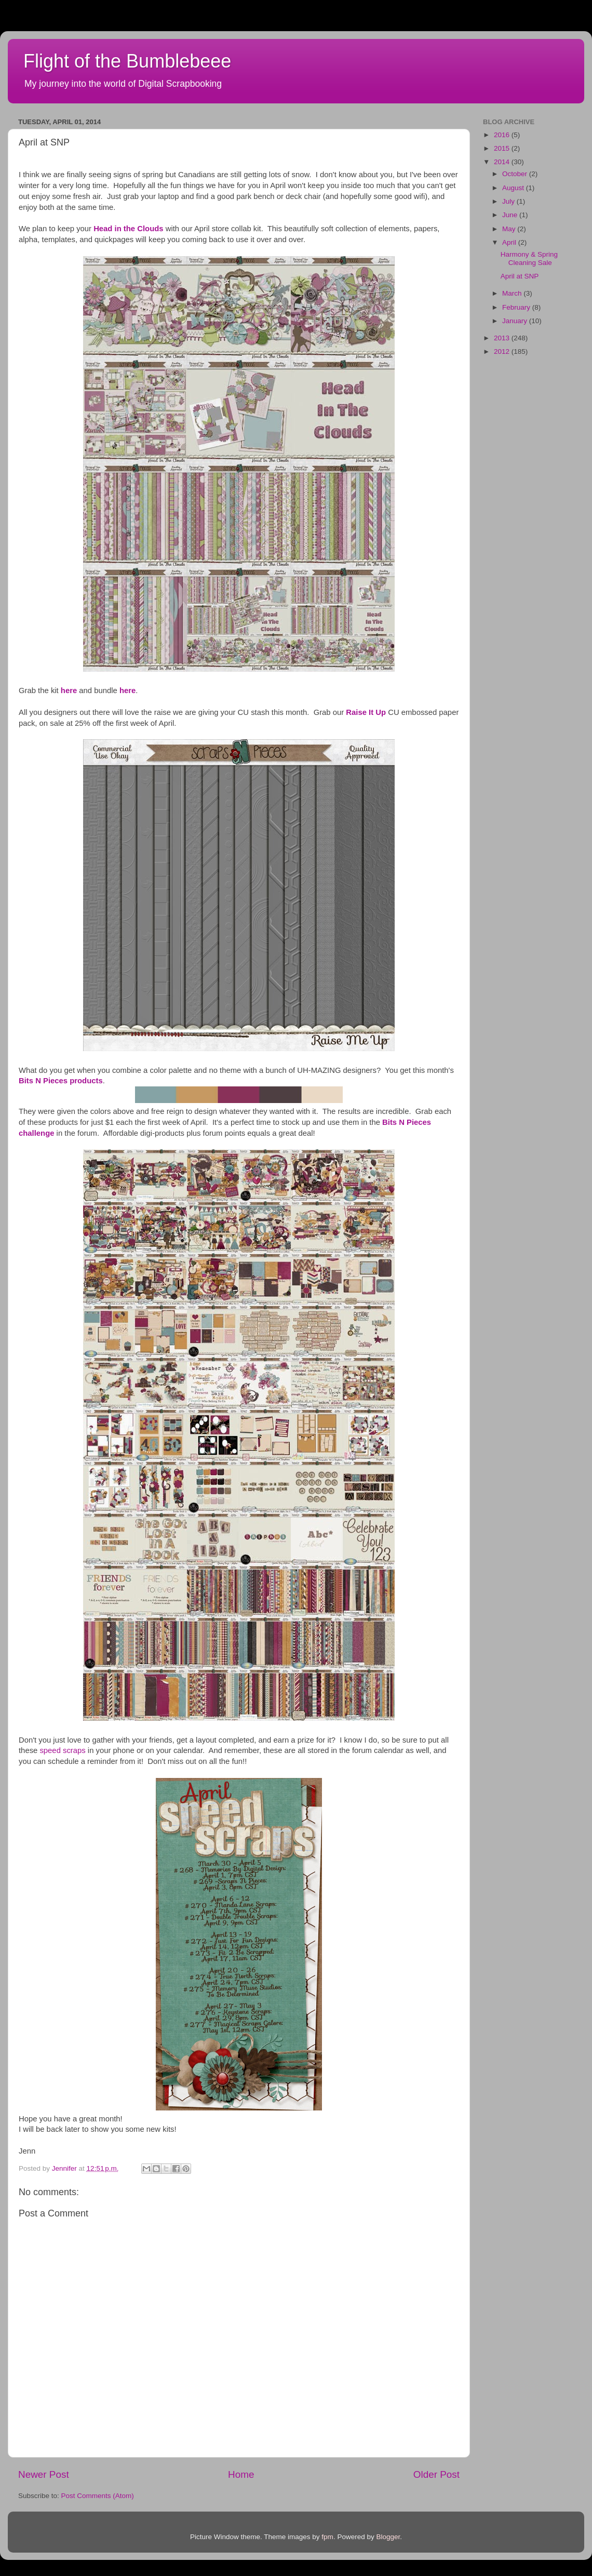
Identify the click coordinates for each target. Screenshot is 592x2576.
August (514, 188)
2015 (503, 148)
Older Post (436, 2474)
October (515, 174)
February (517, 307)
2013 (503, 338)
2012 (503, 351)
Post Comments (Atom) (97, 2496)
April (510, 242)
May (509, 229)
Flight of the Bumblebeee (127, 61)
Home (241, 2474)
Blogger (388, 2537)
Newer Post (43, 2474)
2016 (503, 135)
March (512, 293)
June (510, 215)
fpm (327, 2537)
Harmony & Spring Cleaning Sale (529, 258)
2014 (503, 162)
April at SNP (520, 276)
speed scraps (62, 1750)
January (515, 321)
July (509, 201)
